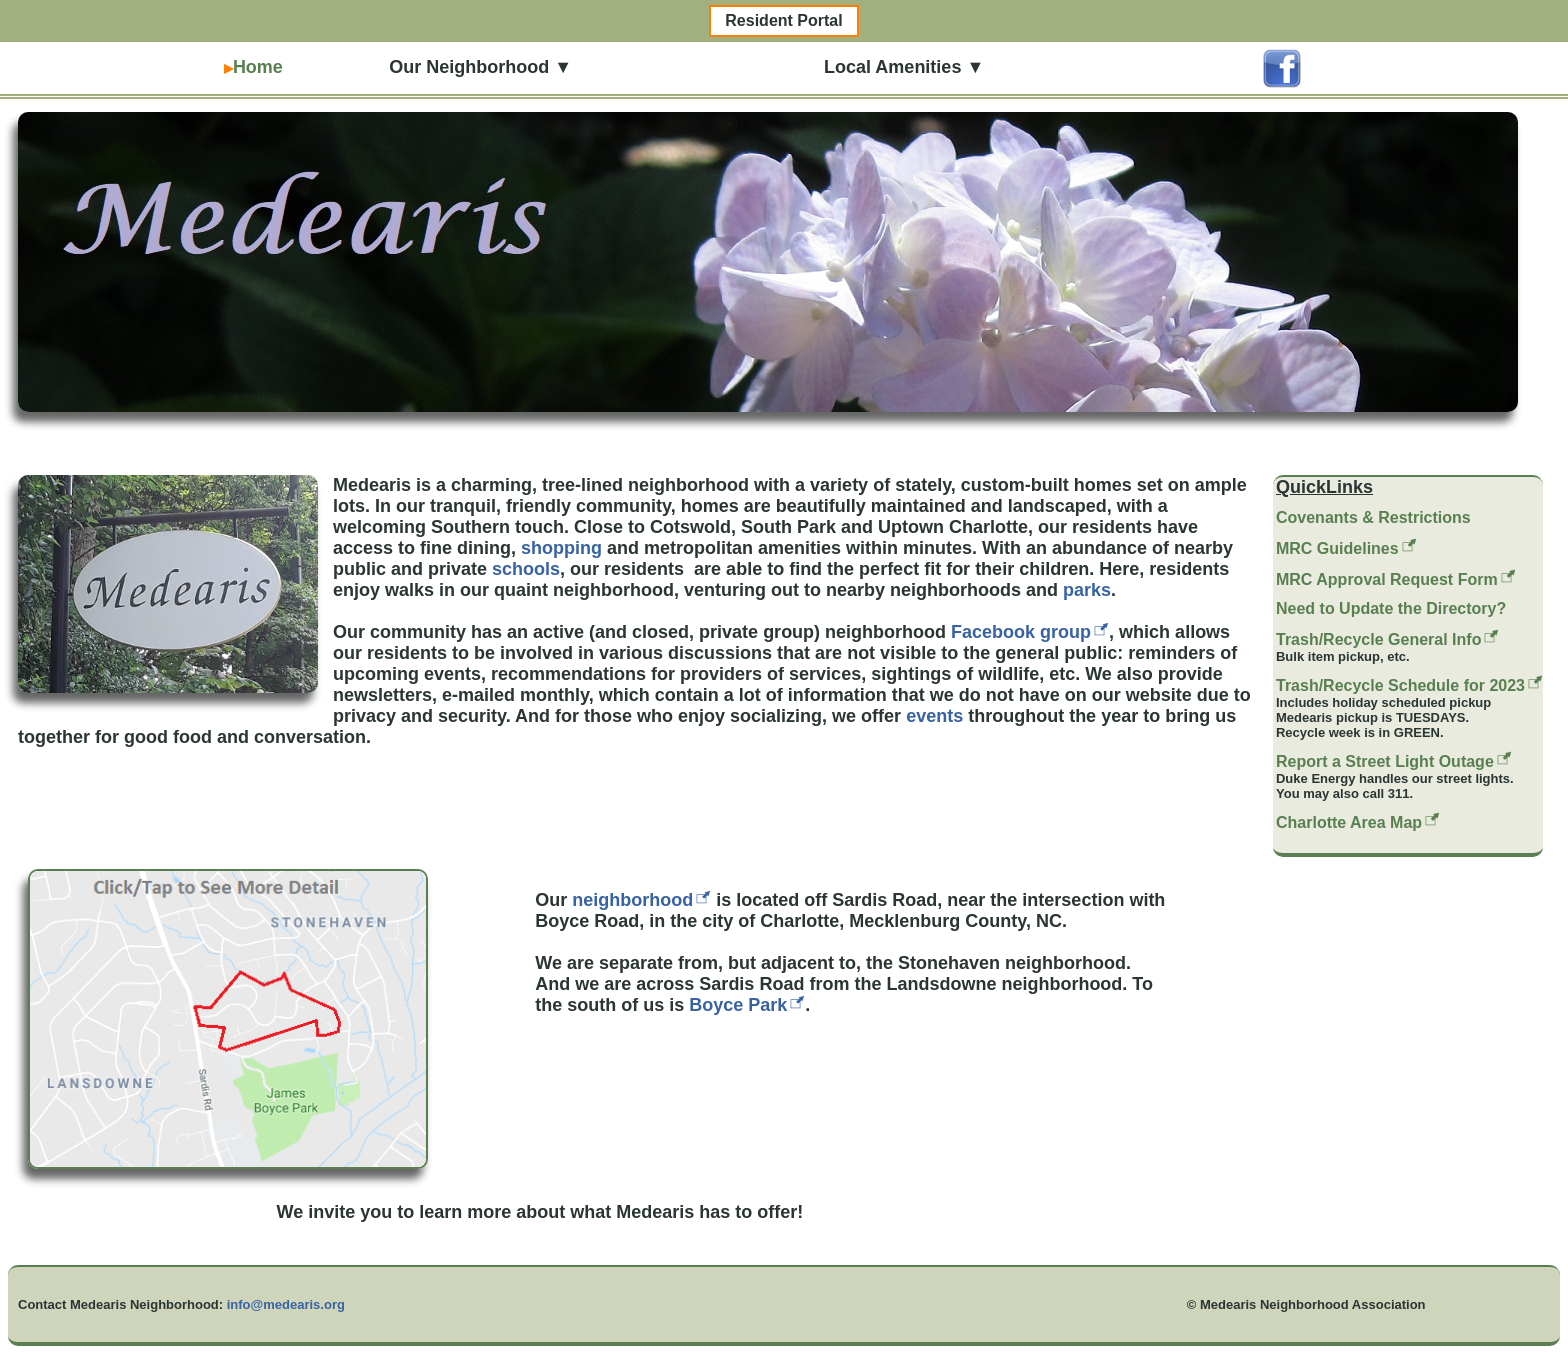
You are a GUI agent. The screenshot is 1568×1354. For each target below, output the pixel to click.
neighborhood (632, 900)
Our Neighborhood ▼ (475, 67)
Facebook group (1021, 632)
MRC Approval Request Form (1387, 579)
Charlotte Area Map (1349, 822)
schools (526, 569)
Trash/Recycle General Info (1378, 639)
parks (1087, 590)
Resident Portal (783, 20)
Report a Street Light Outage (1385, 761)
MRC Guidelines (1337, 548)
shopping (561, 548)
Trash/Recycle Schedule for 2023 (1400, 685)
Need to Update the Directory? (1391, 608)
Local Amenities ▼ (899, 67)
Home (253, 67)
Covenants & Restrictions (1373, 517)
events (934, 716)
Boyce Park (738, 1005)
